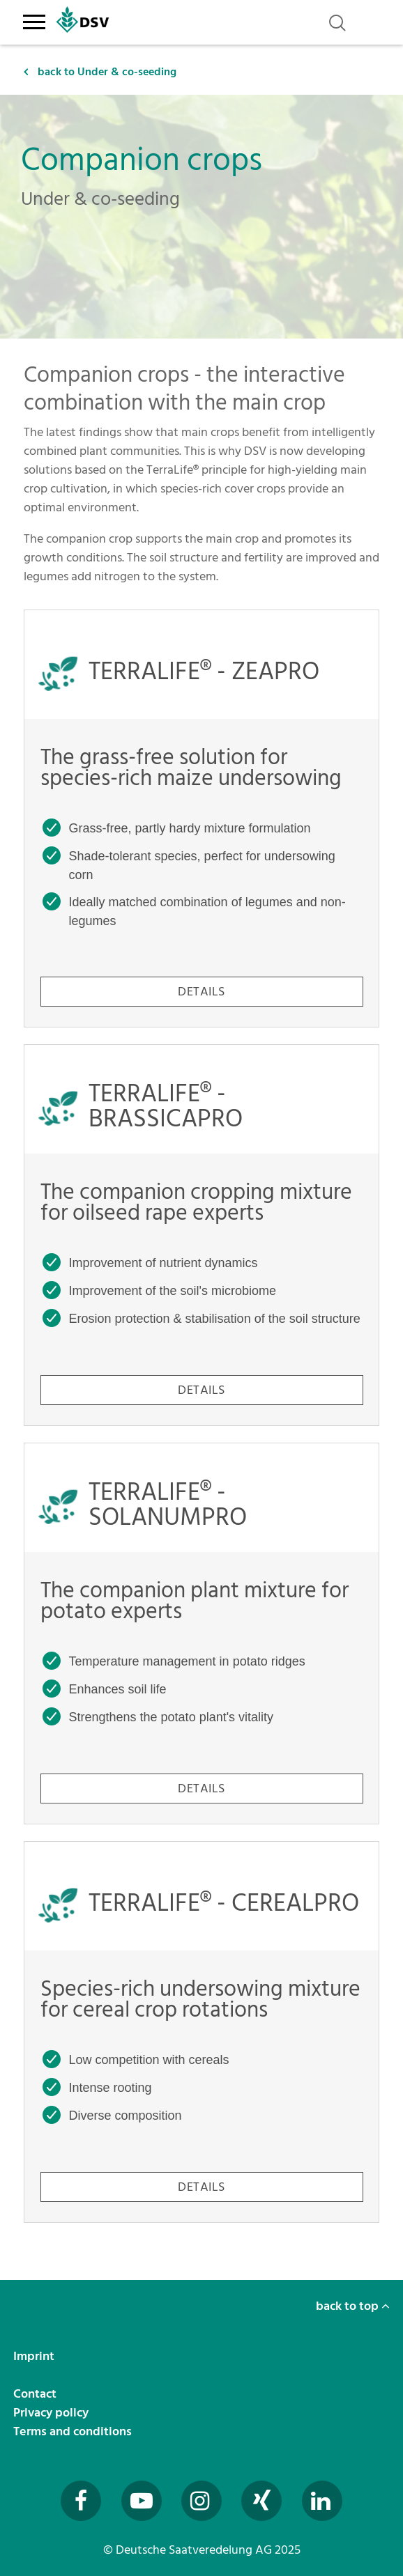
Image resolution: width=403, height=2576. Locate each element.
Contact (36, 2394)
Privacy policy (52, 2413)
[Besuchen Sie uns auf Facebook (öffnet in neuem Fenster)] (81, 2501)
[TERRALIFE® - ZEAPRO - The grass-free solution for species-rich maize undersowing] (201, 818)
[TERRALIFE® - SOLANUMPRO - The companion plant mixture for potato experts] (201, 1633)
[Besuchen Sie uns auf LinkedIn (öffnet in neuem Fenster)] (322, 2501)
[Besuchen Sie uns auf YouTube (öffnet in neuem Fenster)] (141, 2501)
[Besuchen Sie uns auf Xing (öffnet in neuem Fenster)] (261, 2501)
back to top (353, 2306)
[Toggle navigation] (33, 19)
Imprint (35, 2356)
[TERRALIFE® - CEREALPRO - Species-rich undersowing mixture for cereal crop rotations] (201, 2032)
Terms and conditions (74, 2431)
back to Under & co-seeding (100, 72)
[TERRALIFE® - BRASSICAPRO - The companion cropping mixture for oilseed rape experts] (201, 1235)
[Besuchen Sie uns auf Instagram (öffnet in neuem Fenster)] (201, 2501)
